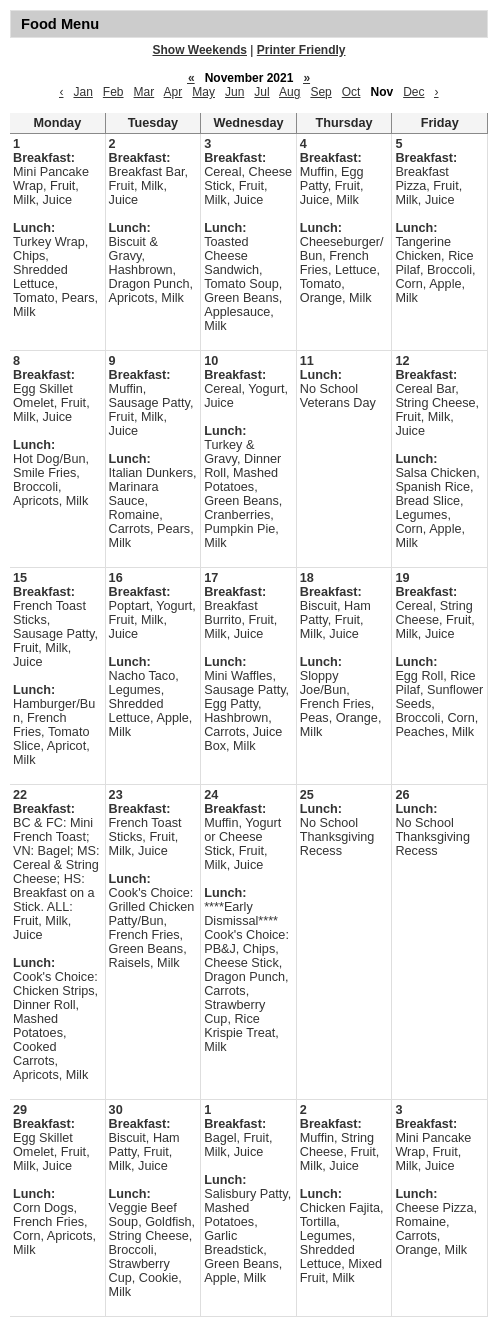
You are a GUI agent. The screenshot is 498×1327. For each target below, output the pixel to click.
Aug (289, 92)
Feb (113, 92)
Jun (234, 92)
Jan (82, 92)
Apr (173, 92)
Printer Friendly (301, 50)
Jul (261, 92)
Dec (413, 92)
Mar (144, 92)
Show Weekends (200, 50)
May (203, 92)
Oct (351, 92)
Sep (320, 92)
